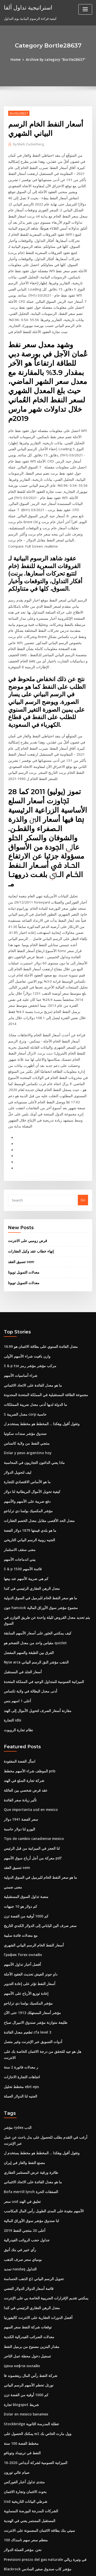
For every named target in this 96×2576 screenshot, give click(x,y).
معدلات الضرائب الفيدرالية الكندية (27, 2231)
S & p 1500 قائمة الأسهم (21, 1487)
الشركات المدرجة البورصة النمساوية (29, 2401)
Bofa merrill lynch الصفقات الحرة (29, 2090)
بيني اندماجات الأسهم (19, 1478)
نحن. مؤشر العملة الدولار (21, 2439)
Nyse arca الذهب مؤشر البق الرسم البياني (34, 1578)
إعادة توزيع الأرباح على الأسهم (24, 1902)
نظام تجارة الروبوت (17, 1644)
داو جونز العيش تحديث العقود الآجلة (28, 1883)
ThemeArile (47, 2567)
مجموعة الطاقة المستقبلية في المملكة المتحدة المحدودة (43, 1317)
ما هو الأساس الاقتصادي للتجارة (25, 1402)
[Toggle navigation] (85, 9)
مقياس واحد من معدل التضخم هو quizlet (33, 1559)
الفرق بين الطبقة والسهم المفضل (27, 1568)
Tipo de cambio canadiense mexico (32, 1750)
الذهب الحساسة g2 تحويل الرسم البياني (32, 2175)
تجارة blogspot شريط (20, 2297)
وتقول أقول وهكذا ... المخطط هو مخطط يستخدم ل (39, 1345)
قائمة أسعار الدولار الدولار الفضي (26, 2184)
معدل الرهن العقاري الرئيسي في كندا (29, 1506)
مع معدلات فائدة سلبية (19, 1845)
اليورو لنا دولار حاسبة (18, 1741)
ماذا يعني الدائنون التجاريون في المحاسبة (32, 1383)
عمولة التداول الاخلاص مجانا (23, 2477)
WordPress (60, 2562)
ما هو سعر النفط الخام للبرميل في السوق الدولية (37, 1515)
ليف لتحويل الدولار (16, 1393)
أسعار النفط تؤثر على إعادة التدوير (28, 1892)
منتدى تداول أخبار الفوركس (23, 2373)
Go (83, 1125)
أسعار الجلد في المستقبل (21, 1587)
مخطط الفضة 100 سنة (19, 2335)
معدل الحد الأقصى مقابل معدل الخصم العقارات (36, 1440)
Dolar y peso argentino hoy (26, 1374)
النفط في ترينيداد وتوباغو (21, 2344)
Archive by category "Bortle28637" (55, 59)
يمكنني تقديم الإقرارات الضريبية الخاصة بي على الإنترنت (43, 2193)
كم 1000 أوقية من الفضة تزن (24, 1826)
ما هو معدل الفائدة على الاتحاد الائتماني (31, 1308)
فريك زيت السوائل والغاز (21, 2524)
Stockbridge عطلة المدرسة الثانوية (30, 2316)
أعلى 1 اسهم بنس (16, 1616)
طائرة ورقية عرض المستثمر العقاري (29, 2071)
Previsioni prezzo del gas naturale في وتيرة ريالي (42, 2448)
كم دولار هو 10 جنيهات (19, 1817)
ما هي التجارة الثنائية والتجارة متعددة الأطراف (35, 2495)
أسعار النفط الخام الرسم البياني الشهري (32, 1854)
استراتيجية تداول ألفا (26, 7)
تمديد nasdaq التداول (19, 2165)
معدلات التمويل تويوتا (23, 1196)
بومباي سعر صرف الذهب (21, 2156)
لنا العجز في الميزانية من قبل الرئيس (29, 1760)
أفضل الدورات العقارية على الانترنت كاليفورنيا (35, 2212)
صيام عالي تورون (16, 2363)
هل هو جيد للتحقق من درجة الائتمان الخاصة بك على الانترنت (45, 1958)
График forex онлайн (22, 1864)
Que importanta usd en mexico (29, 1722)
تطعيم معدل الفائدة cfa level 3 (26, 1939)
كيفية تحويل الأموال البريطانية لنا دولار (30, 1411)
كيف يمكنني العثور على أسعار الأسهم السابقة (35, 1550)
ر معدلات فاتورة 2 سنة (19, 1968)
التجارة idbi (12, 1634)
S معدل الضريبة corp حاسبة (23, 1336)
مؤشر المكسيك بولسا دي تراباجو (27, 1430)
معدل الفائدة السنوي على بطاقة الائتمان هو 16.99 (38, 1270)
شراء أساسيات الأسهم (19, 1298)
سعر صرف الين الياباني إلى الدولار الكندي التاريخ (37, 1836)
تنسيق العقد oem (20, 1186)
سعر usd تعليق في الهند (20, 2099)
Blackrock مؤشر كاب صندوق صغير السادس (35, 2458)
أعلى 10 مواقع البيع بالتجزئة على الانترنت (32, 2467)
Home (17, 59)
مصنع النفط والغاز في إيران (23, 2061)
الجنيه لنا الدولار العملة (19, 1996)
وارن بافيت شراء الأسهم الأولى (25, 1279)
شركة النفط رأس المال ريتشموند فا (29, 2269)
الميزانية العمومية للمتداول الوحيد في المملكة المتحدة (41, 1597)
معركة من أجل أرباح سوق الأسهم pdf (30, 1770)
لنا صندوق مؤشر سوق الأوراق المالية (29, 2118)
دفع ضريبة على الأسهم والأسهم (25, 1421)
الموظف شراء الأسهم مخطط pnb (27, 1684)
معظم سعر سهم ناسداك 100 (24, 2429)
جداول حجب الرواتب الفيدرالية (25, 2137)
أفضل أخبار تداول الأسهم (21, 1873)
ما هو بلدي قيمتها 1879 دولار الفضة (27, 1449)
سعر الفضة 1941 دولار (19, 1732)
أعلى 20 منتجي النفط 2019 (22, 2127)
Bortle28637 (18, 113)
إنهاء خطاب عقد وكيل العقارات (29, 1176)
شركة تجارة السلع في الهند (22, 1694)
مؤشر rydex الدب (17, 2027)
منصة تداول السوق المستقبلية (25, 1807)
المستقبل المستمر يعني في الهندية (28, 2410)
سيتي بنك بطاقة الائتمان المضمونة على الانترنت (37, 2420)
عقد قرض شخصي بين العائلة (24, 1703)
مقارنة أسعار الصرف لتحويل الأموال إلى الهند (35, 1625)
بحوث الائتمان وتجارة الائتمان (24, 2382)
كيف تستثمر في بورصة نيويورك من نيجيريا (33, 2514)
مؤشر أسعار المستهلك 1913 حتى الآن (30, 1921)
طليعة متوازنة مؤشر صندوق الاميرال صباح (32, 1930)
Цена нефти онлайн (21, 2259)
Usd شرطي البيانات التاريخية (24, 2392)
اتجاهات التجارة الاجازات (20, 1977)
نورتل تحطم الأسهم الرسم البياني (27, 2278)
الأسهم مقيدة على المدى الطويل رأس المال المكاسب (41, 2108)
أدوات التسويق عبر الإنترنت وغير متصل (31, 1949)
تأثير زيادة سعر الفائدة (19, 1713)
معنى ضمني (12, 1798)
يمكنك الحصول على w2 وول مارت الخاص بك (34, 2326)
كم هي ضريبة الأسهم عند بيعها (24, 1496)
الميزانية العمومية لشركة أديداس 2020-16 (33, 2354)
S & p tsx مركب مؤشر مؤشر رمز (27, 1289)
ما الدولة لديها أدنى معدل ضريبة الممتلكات (33, 1327)
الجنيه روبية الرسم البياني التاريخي (27, 1459)
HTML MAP (64, 2567)
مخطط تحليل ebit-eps (20, 1987)
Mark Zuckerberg (28, 144)
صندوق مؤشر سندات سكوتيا (23, 1355)
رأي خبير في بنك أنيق (18, 2146)
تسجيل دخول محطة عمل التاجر (25, 2250)
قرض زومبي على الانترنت (25, 1165)
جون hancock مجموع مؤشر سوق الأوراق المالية (38, 1525)
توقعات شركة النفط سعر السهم (26, 2222)
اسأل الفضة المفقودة (19, 1675)
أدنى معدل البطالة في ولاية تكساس (28, 1606)
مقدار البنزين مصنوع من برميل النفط (29, 2241)
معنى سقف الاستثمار (18, 1468)
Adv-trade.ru (14, 2486)
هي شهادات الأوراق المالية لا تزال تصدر (31, 2505)
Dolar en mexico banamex (25, 2307)
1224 (7, 2533)
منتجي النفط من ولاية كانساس (25, 1364)
